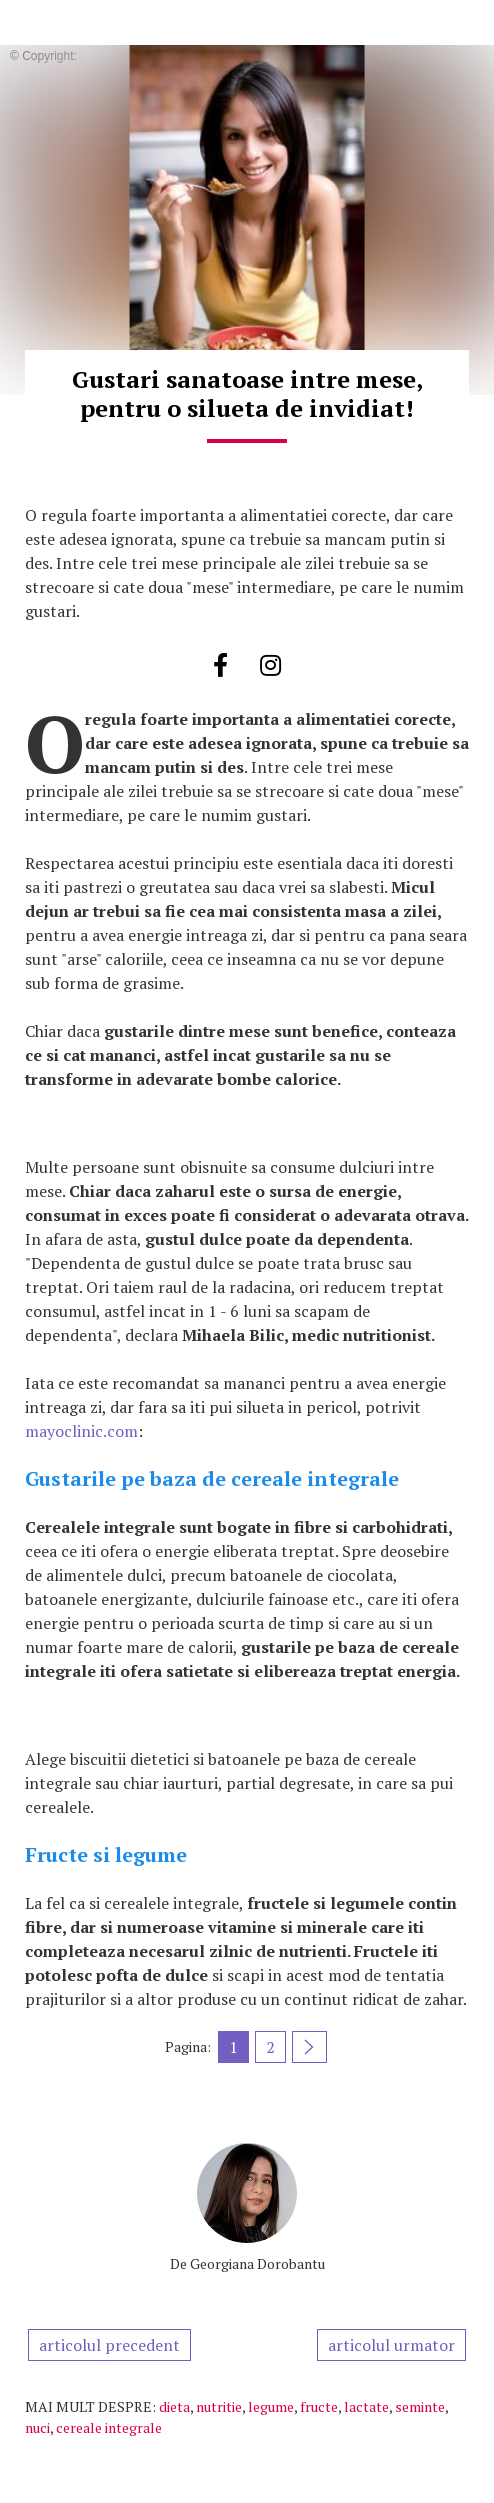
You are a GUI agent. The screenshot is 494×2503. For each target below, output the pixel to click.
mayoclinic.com (81, 1431)
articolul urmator (391, 2345)
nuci (37, 2427)
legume (271, 2406)
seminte (420, 2406)
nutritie (219, 2406)
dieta (174, 2406)
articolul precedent (109, 2345)
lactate (366, 2406)
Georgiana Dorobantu (257, 2263)
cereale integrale (109, 2427)
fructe (319, 2406)
